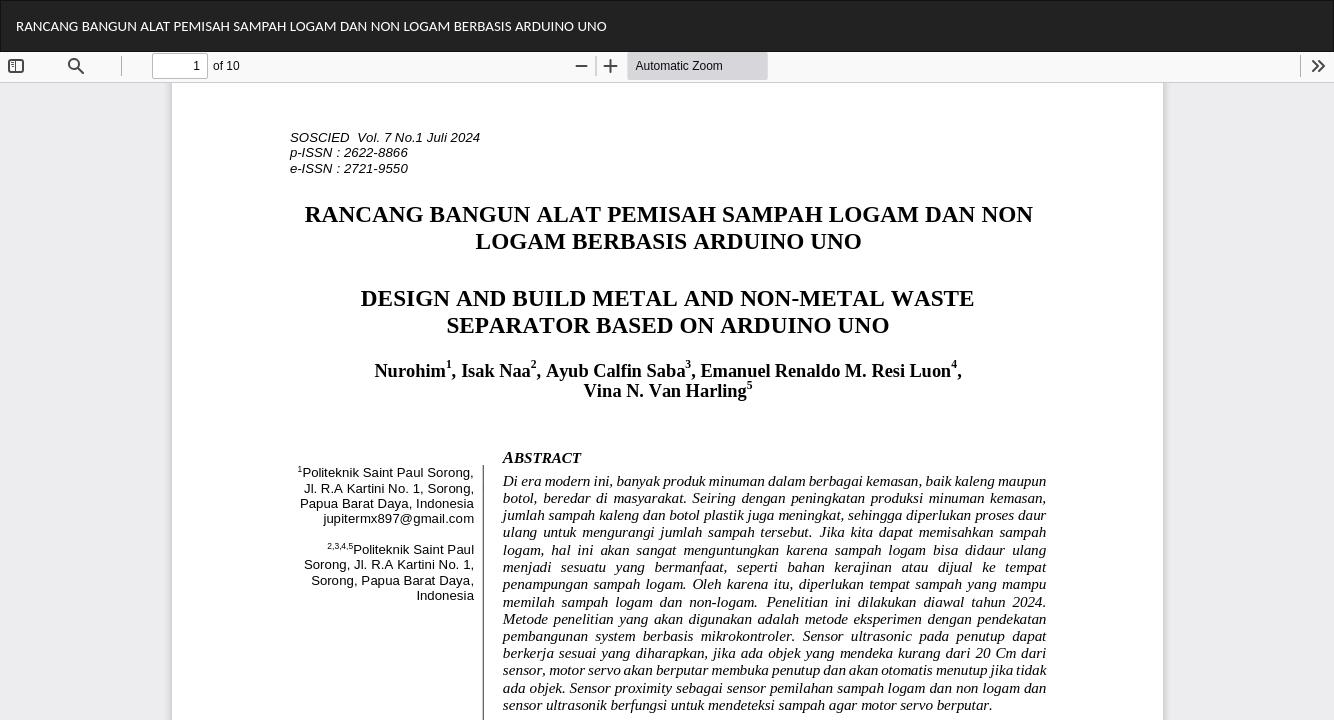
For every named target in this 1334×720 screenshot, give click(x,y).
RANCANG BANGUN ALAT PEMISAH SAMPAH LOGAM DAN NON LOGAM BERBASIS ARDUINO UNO (311, 26)
